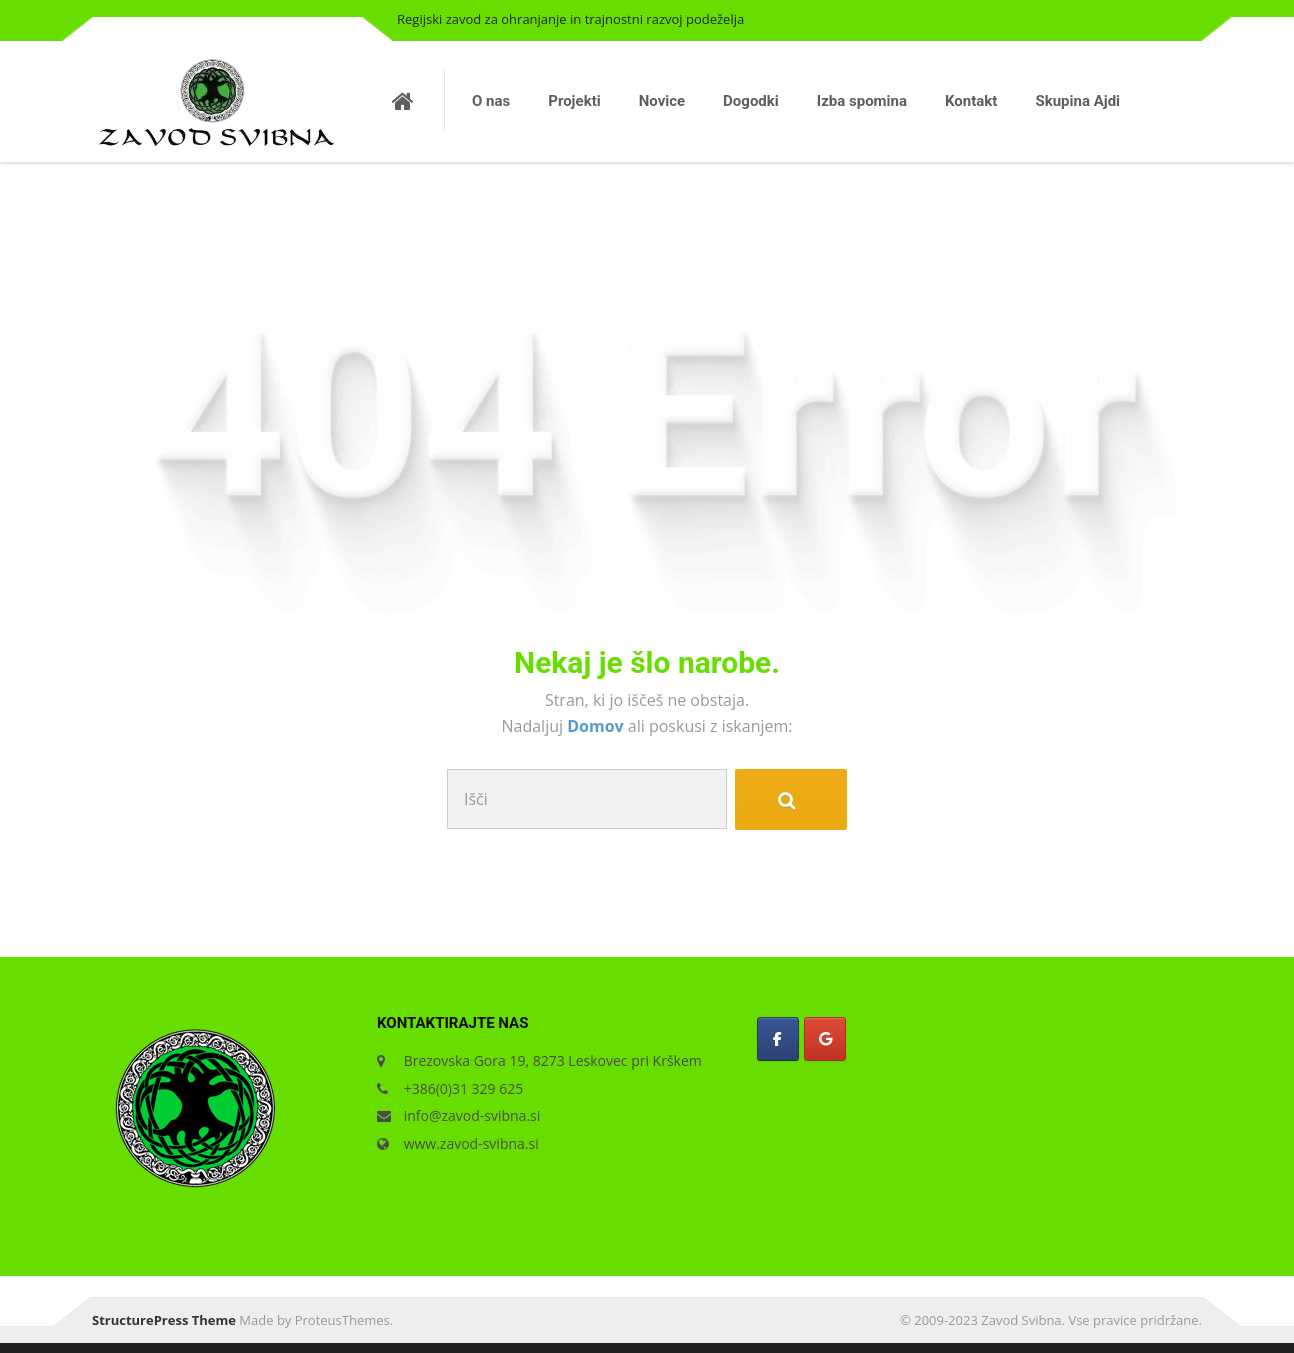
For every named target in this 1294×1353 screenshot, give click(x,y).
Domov (597, 726)
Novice (662, 101)
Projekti (574, 101)
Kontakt (971, 101)
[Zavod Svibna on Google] (825, 1039)
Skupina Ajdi (1077, 101)
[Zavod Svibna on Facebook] (778, 1039)
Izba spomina (862, 101)
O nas (491, 101)
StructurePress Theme (164, 1320)
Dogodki (751, 101)
